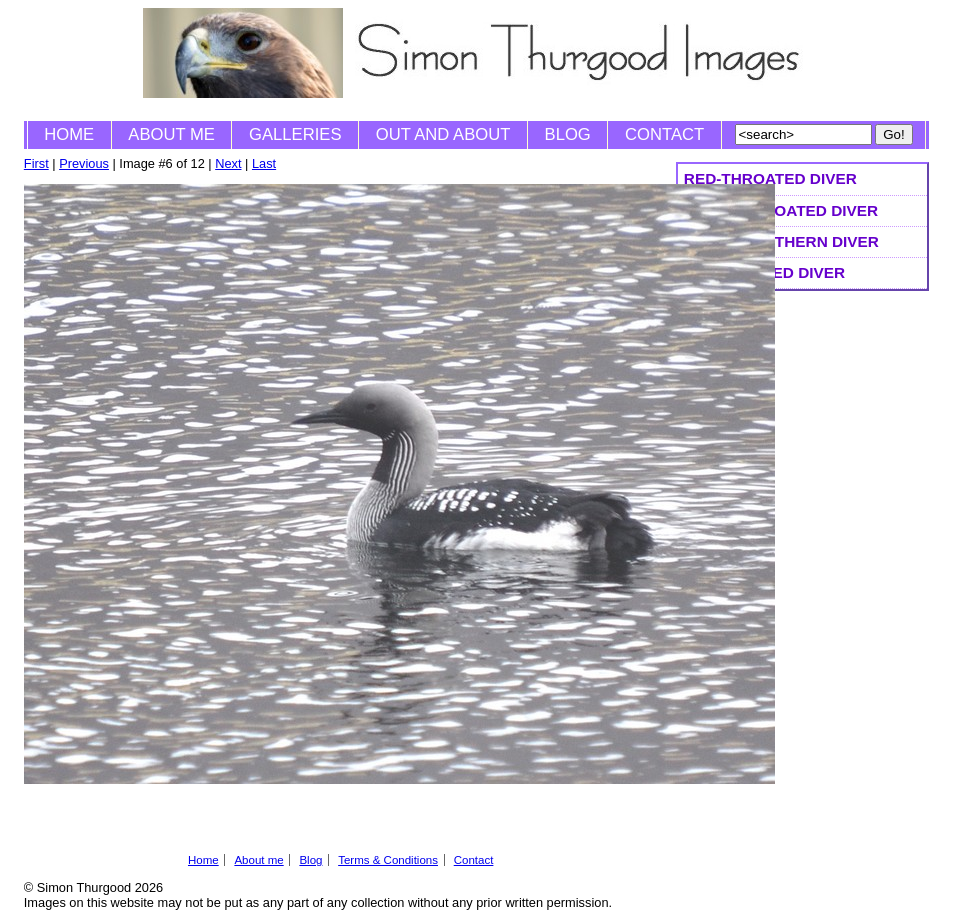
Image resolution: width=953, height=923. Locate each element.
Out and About (443, 134)
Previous (84, 163)
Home (69, 134)
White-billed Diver (764, 272)
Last (264, 163)
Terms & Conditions (388, 860)
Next (228, 163)
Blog (568, 134)
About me (171, 134)
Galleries (295, 134)
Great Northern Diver (781, 241)
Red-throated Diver (770, 178)
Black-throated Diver (781, 210)
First (36, 163)
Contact (664, 134)
